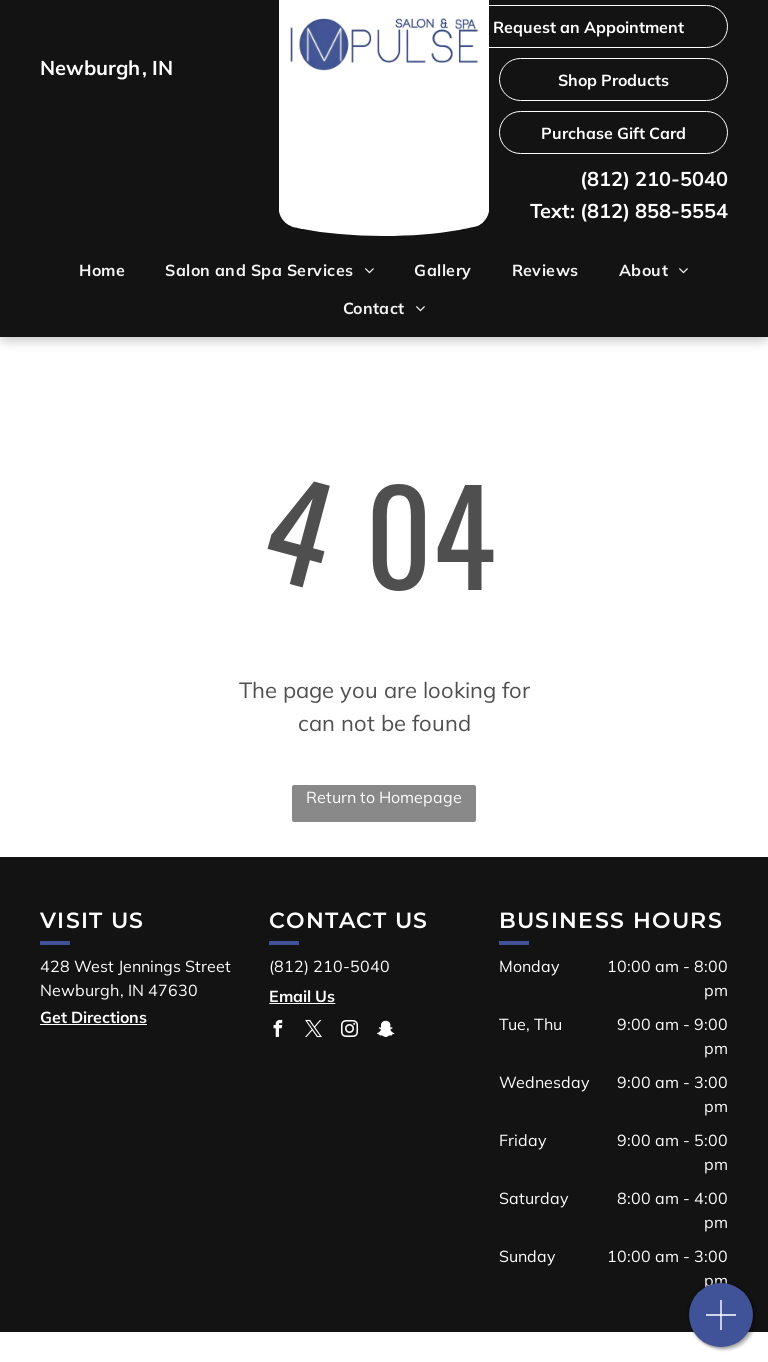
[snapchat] (385, 1031)
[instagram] (349, 1031)
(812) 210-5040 (654, 178)
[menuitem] (102, 270)
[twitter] (313, 1031)
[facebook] (277, 1031)
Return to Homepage (384, 797)
